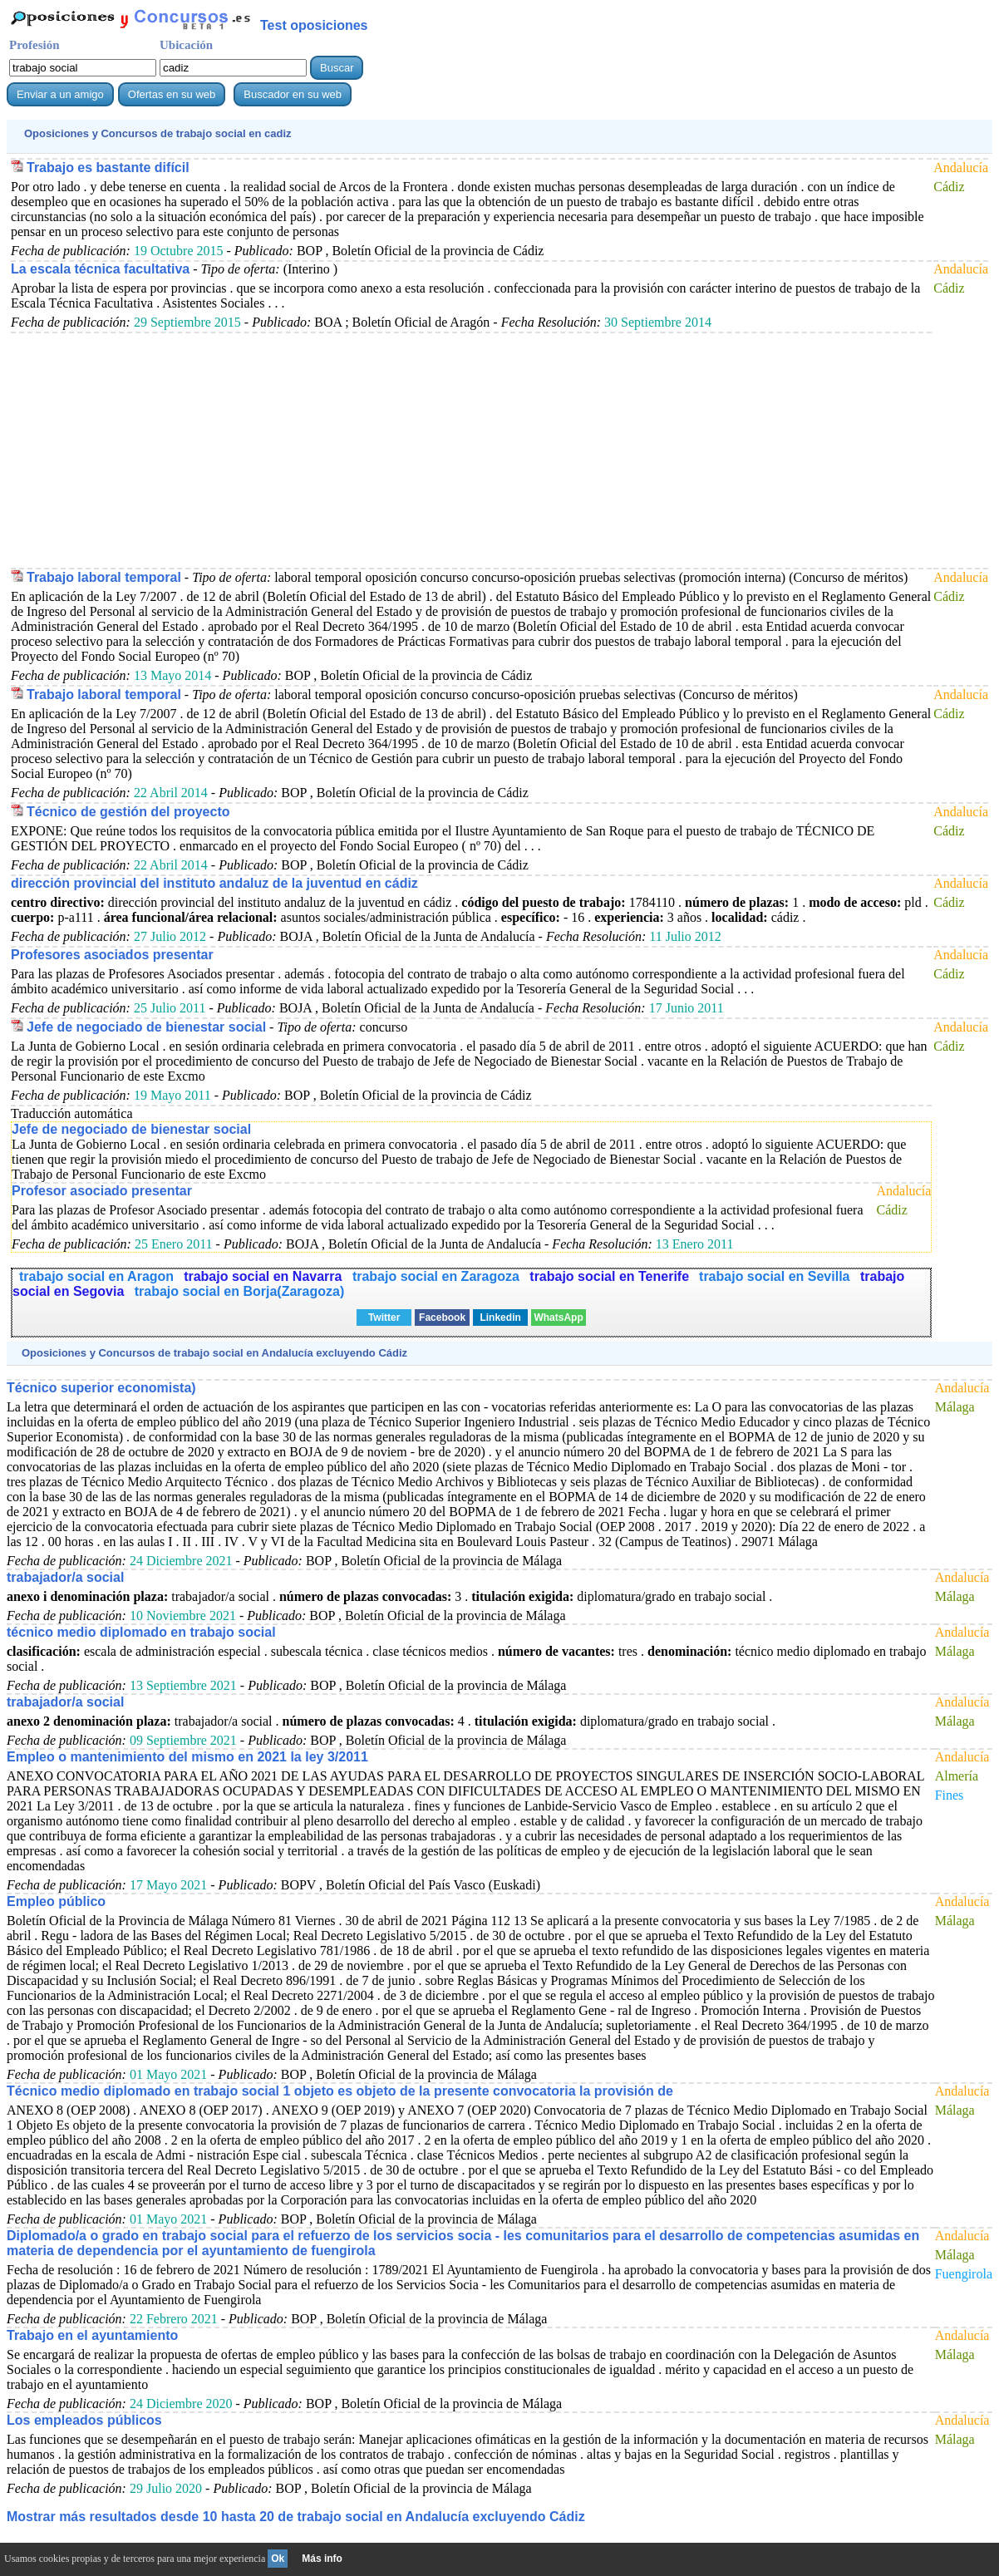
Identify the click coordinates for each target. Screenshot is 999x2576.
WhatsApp (558, 1317)
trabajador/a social (65, 1577)
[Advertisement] (471, 449)
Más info (322, 2558)
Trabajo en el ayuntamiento (92, 2335)
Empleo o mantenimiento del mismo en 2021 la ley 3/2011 (187, 1757)
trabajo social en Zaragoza (437, 1276)
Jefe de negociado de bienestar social (146, 1027)
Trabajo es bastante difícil (108, 167)
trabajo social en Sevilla (776, 1276)
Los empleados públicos (84, 2420)
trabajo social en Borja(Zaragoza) (240, 1291)
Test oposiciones (314, 25)
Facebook (442, 1317)
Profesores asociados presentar (112, 955)
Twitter (384, 1317)
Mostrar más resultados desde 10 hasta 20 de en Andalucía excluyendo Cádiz (296, 2517)
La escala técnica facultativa (100, 269)
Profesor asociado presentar (102, 1191)
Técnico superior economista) (101, 1388)
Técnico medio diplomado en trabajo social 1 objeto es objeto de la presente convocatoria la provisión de (340, 2091)
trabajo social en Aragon (96, 1276)
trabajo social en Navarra (265, 1276)
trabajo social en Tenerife (609, 1276)
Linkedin (500, 1317)
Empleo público (56, 1901)
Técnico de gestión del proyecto (128, 812)
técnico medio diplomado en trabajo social (141, 1632)
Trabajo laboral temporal (104, 577)
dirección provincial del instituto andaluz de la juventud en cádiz (214, 883)
